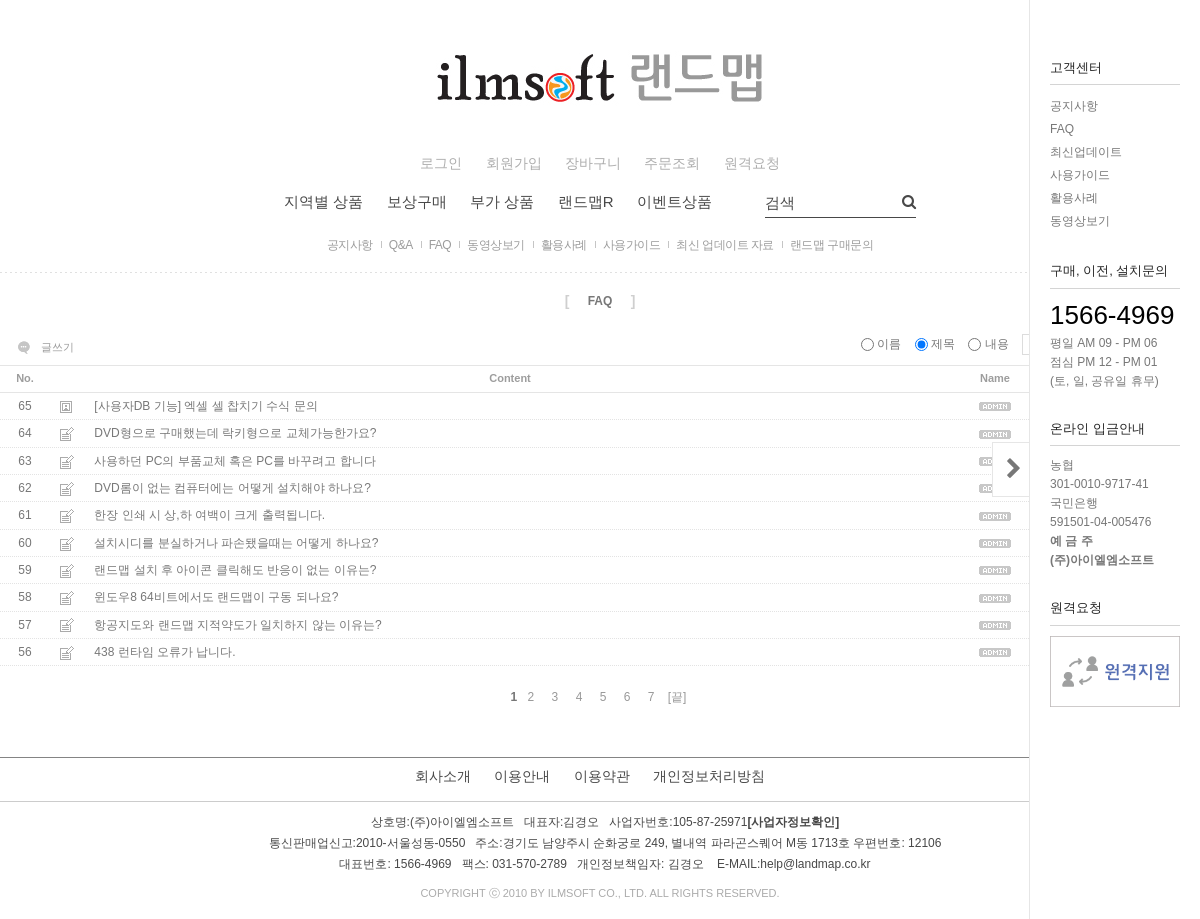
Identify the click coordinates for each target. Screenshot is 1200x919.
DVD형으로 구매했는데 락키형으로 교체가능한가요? (235, 434)
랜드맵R (586, 201)
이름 (883, 344)
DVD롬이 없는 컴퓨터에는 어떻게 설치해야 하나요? (232, 488)
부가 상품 (502, 201)
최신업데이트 (1086, 152)
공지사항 (1074, 106)
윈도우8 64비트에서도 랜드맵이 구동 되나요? (216, 598)
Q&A (401, 245)
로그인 (441, 163)
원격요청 (752, 163)
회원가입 (514, 163)
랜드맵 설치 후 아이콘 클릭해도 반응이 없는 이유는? (235, 570)
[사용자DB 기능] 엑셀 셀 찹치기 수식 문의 (205, 406)
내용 (990, 344)
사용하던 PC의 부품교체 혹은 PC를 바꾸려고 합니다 (234, 461)
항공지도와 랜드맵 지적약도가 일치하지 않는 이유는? (237, 625)
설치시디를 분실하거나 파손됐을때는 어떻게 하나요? (236, 543)
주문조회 (672, 163)
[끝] (677, 697)
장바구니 (593, 163)
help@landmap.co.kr (815, 864)
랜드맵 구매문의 (831, 245)
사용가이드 (1080, 175)
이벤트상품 (674, 201)
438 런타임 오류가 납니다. (164, 652)
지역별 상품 (323, 201)
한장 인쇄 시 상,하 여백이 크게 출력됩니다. (209, 516)
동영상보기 (1080, 221)
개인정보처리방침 (709, 776)
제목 (937, 344)
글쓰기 (57, 347)
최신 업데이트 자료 (725, 245)
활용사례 (1074, 198)
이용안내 (522, 776)
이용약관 (602, 776)
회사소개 (443, 776)
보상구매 (417, 201)
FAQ (1062, 129)
